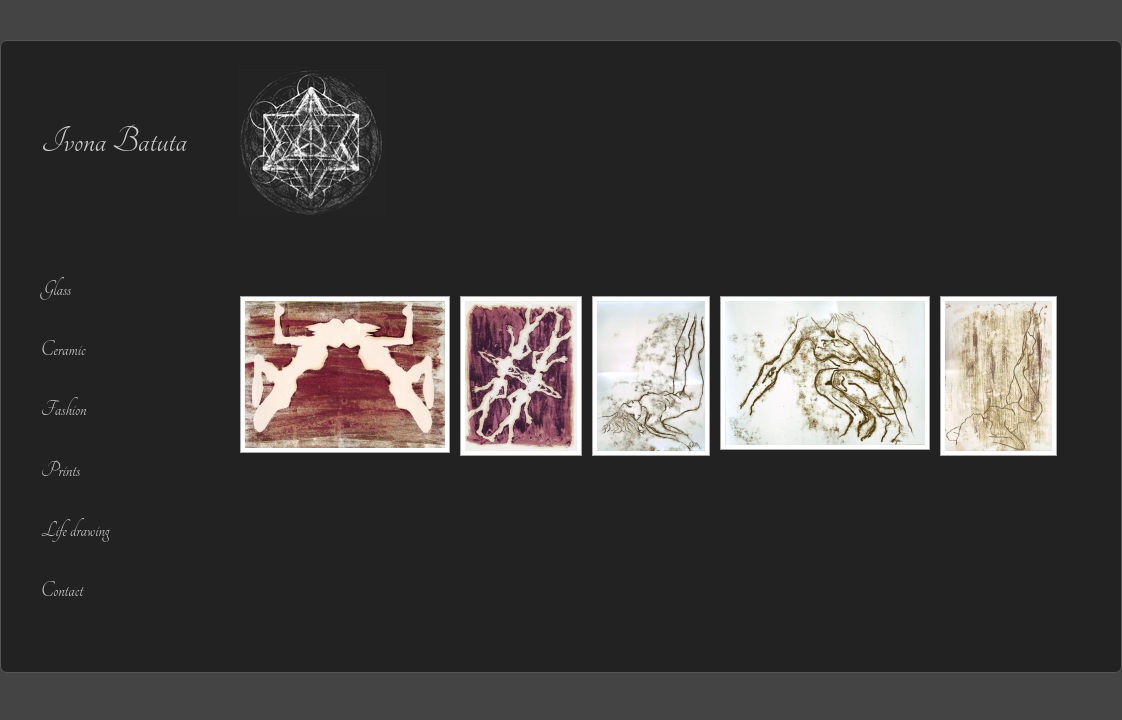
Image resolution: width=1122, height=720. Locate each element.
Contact (62, 590)
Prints (60, 470)
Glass (56, 289)
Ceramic (63, 349)
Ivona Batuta (114, 141)
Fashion (63, 409)
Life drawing (75, 530)
